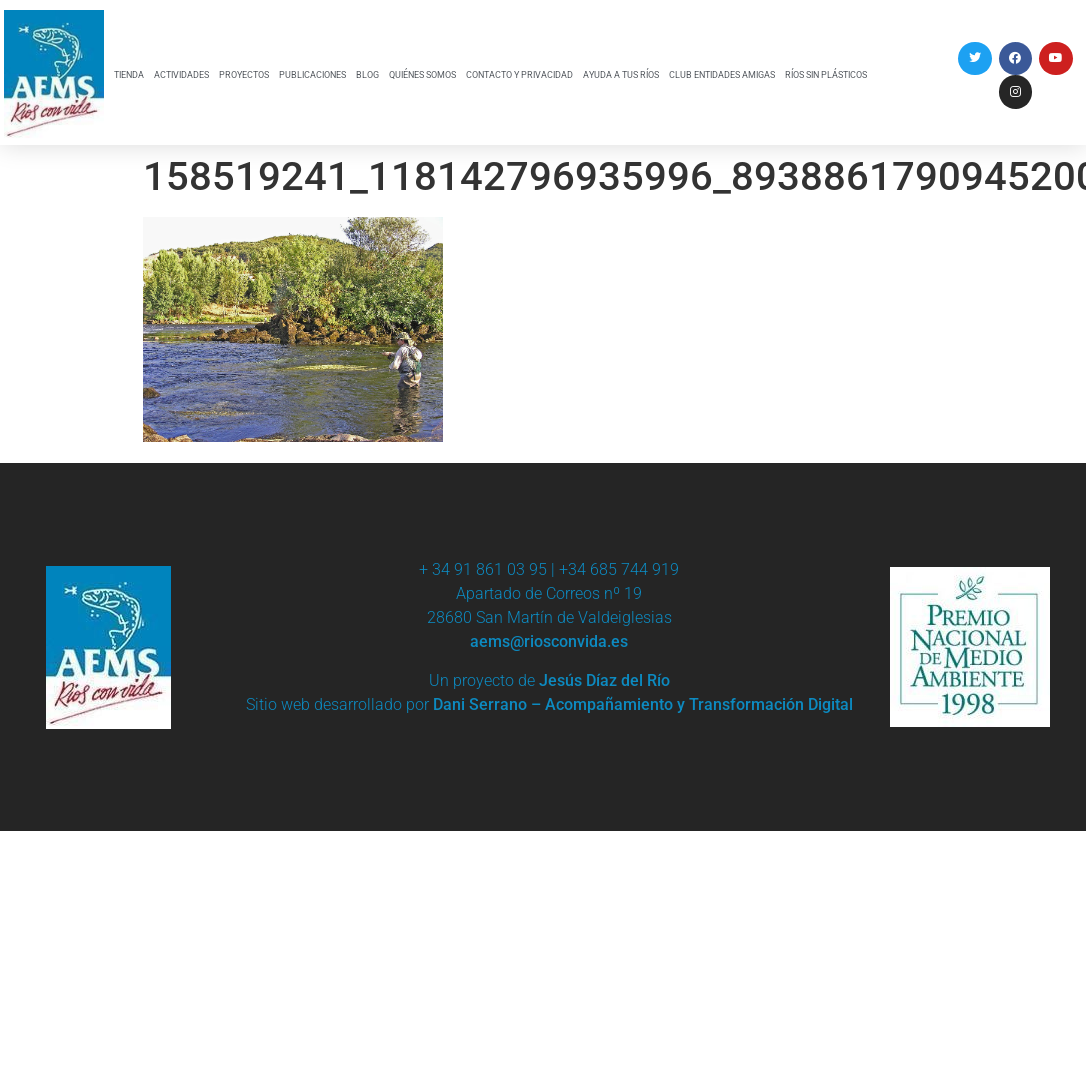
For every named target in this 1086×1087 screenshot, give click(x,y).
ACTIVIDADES (181, 75)
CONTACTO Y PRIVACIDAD (519, 75)
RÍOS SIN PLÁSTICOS (826, 75)
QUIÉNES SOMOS (422, 75)
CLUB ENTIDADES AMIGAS (722, 75)
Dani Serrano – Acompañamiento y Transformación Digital (643, 704)
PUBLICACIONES (312, 75)
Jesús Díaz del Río (604, 680)
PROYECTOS (244, 75)
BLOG (367, 75)
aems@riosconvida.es (549, 641)
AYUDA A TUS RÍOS (621, 75)
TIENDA (129, 75)
